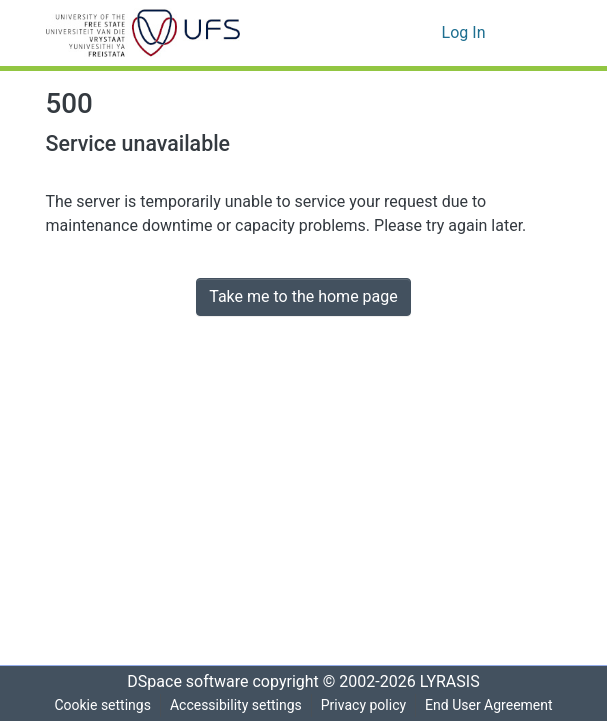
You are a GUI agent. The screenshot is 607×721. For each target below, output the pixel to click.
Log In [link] (464, 33)
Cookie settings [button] (99, 705)
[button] (143, 33)
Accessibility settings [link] (234, 705)
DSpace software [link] (182, 682)
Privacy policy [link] (363, 705)
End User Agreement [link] (491, 705)
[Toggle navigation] (534, 33)
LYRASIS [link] (455, 682)
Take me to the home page (303, 297)
